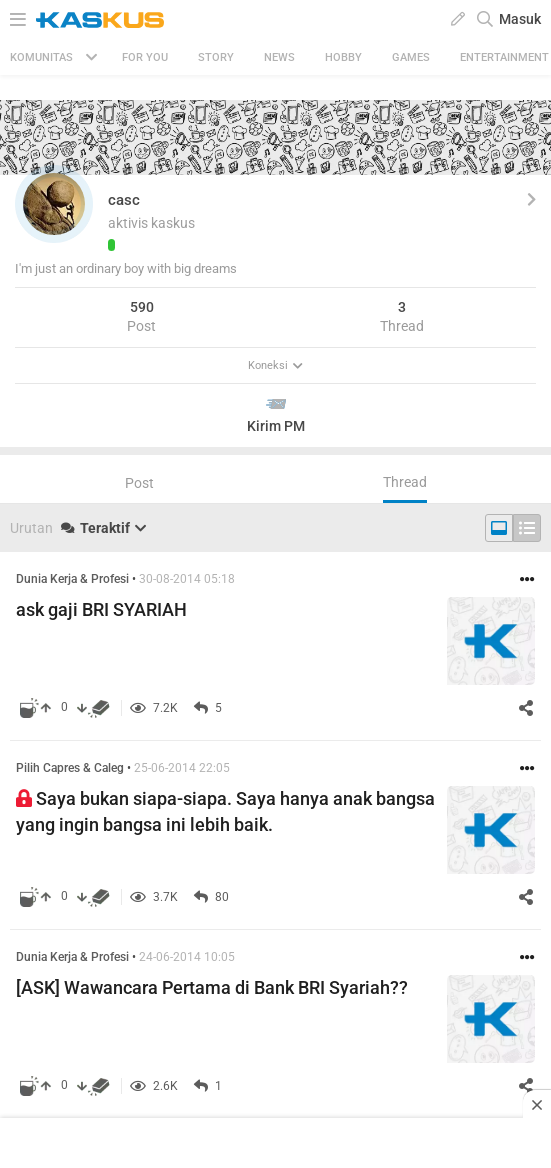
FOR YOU (145, 57)
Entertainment (504, 57)
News (279, 57)
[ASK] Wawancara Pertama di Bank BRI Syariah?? (212, 987)
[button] (54, 204)
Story (216, 57)
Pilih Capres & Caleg (70, 768)
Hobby (343, 57)
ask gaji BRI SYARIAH (101, 609)
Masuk (520, 19)
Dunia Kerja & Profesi (72, 579)
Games (411, 57)
